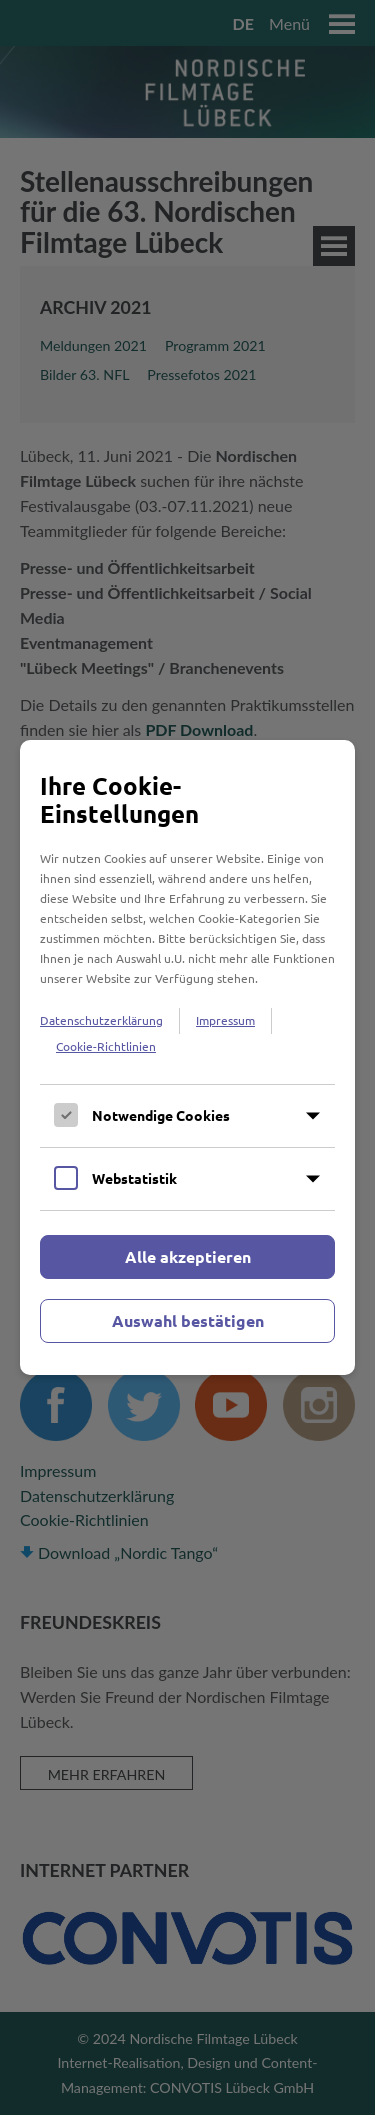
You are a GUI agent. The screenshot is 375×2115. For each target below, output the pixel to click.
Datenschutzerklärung (101, 1020)
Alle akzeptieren (188, 1256)
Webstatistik (134, 1178)
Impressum (225, 1020)
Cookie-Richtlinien (106, 1046)
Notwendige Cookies (161, 1115)
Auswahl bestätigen (188, 1320)
